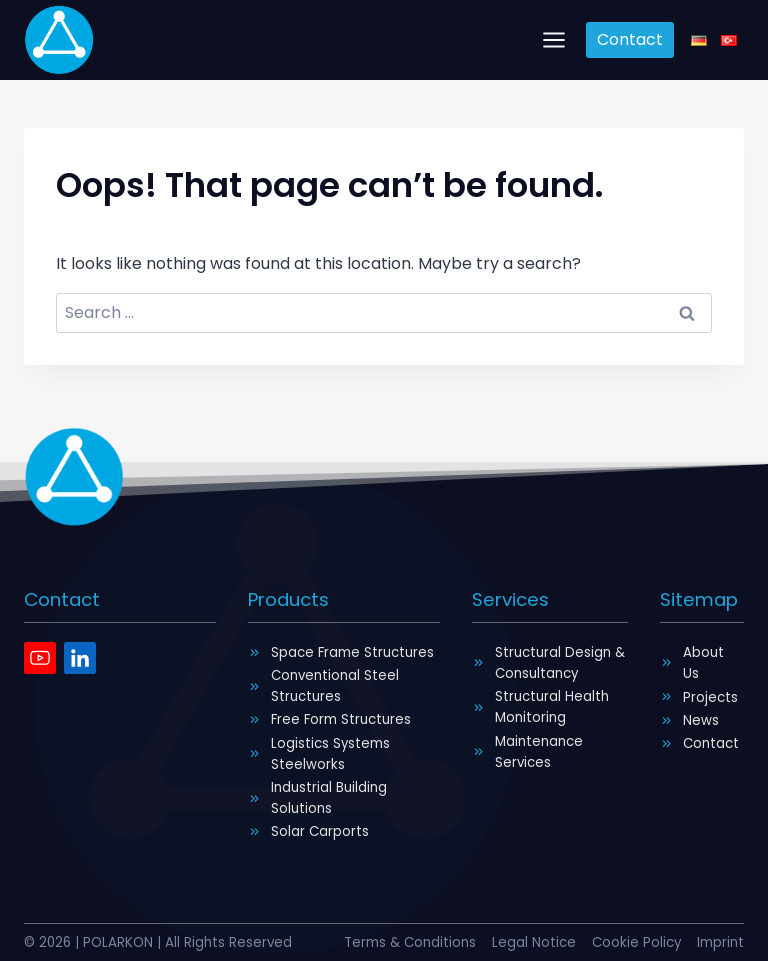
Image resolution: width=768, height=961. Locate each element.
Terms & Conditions (407, 942)
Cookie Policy (635, 942)
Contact (630, 39)
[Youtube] (40, 657)
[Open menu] (554, 39)
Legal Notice (532, 942)
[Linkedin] (80, 657)
